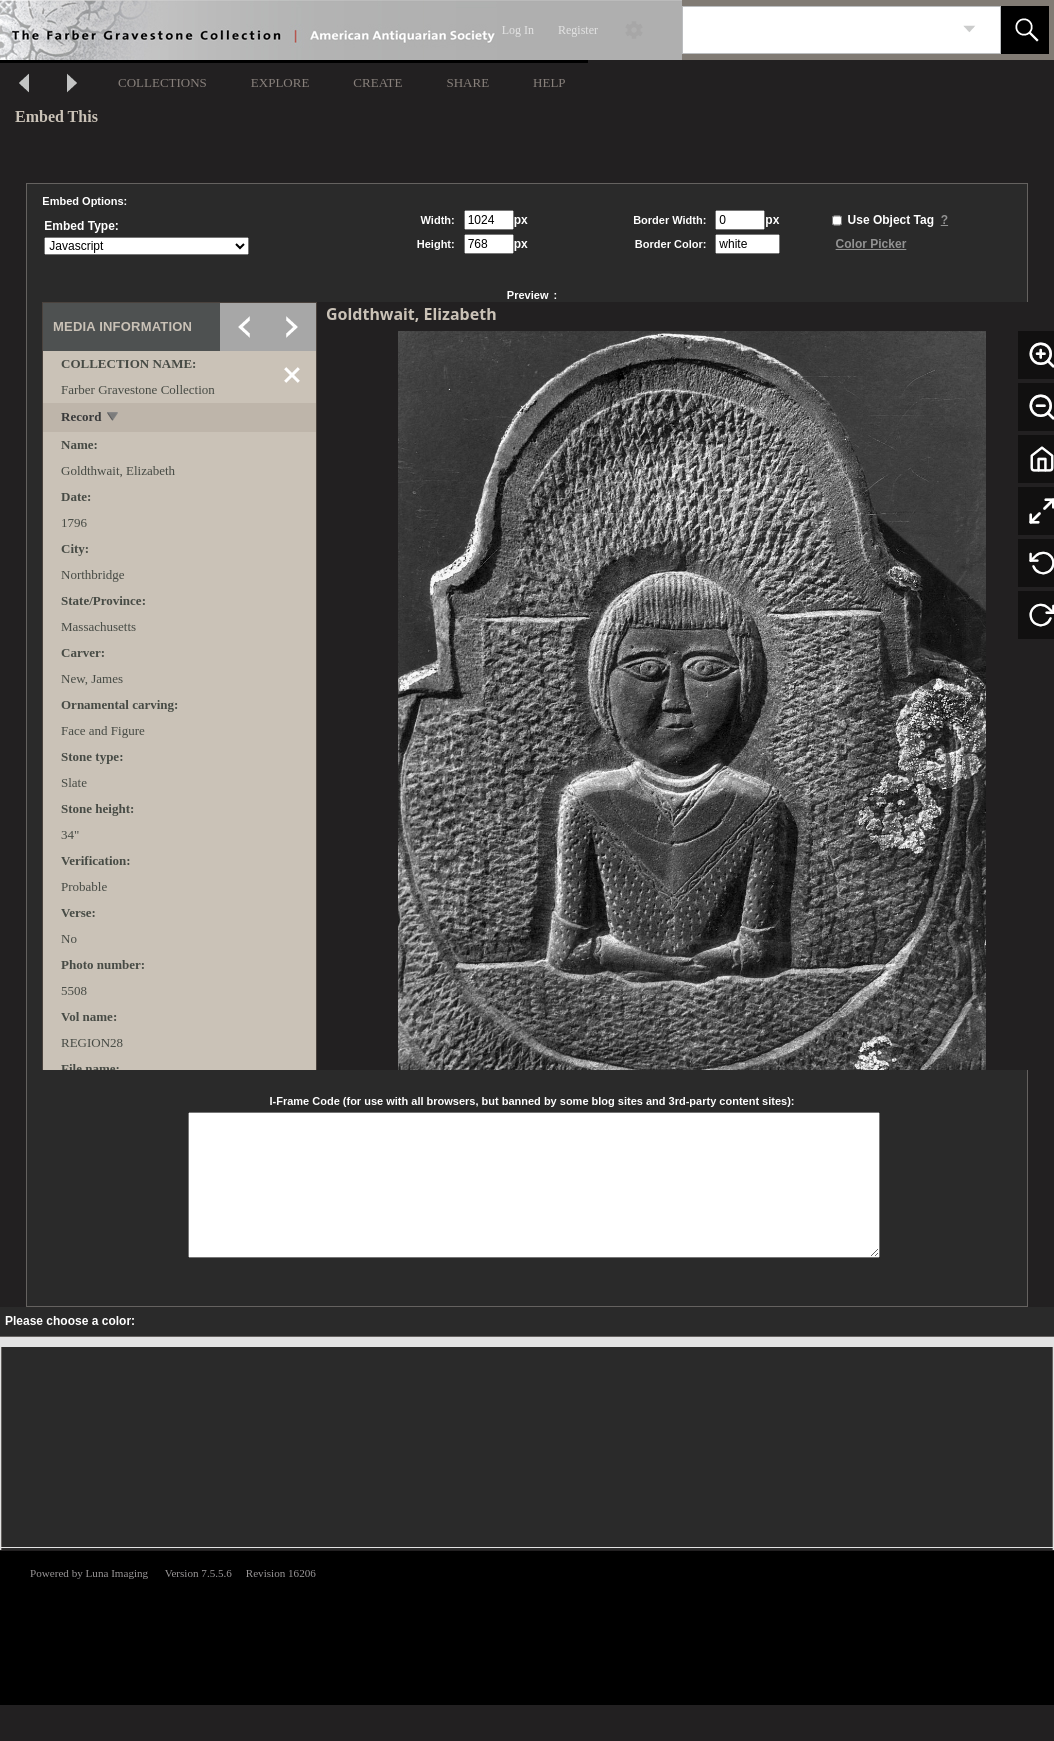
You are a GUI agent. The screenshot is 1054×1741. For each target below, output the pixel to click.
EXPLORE (280, 82)
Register (578, 30)
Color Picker (871, 244)
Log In (518, 30)
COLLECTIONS (162, 82)
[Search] (818, 30)
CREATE (377, 82)
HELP (549, 82)
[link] (969, 29)
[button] (1025, 30)
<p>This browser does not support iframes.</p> (527, 1626)
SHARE (467, 82)
